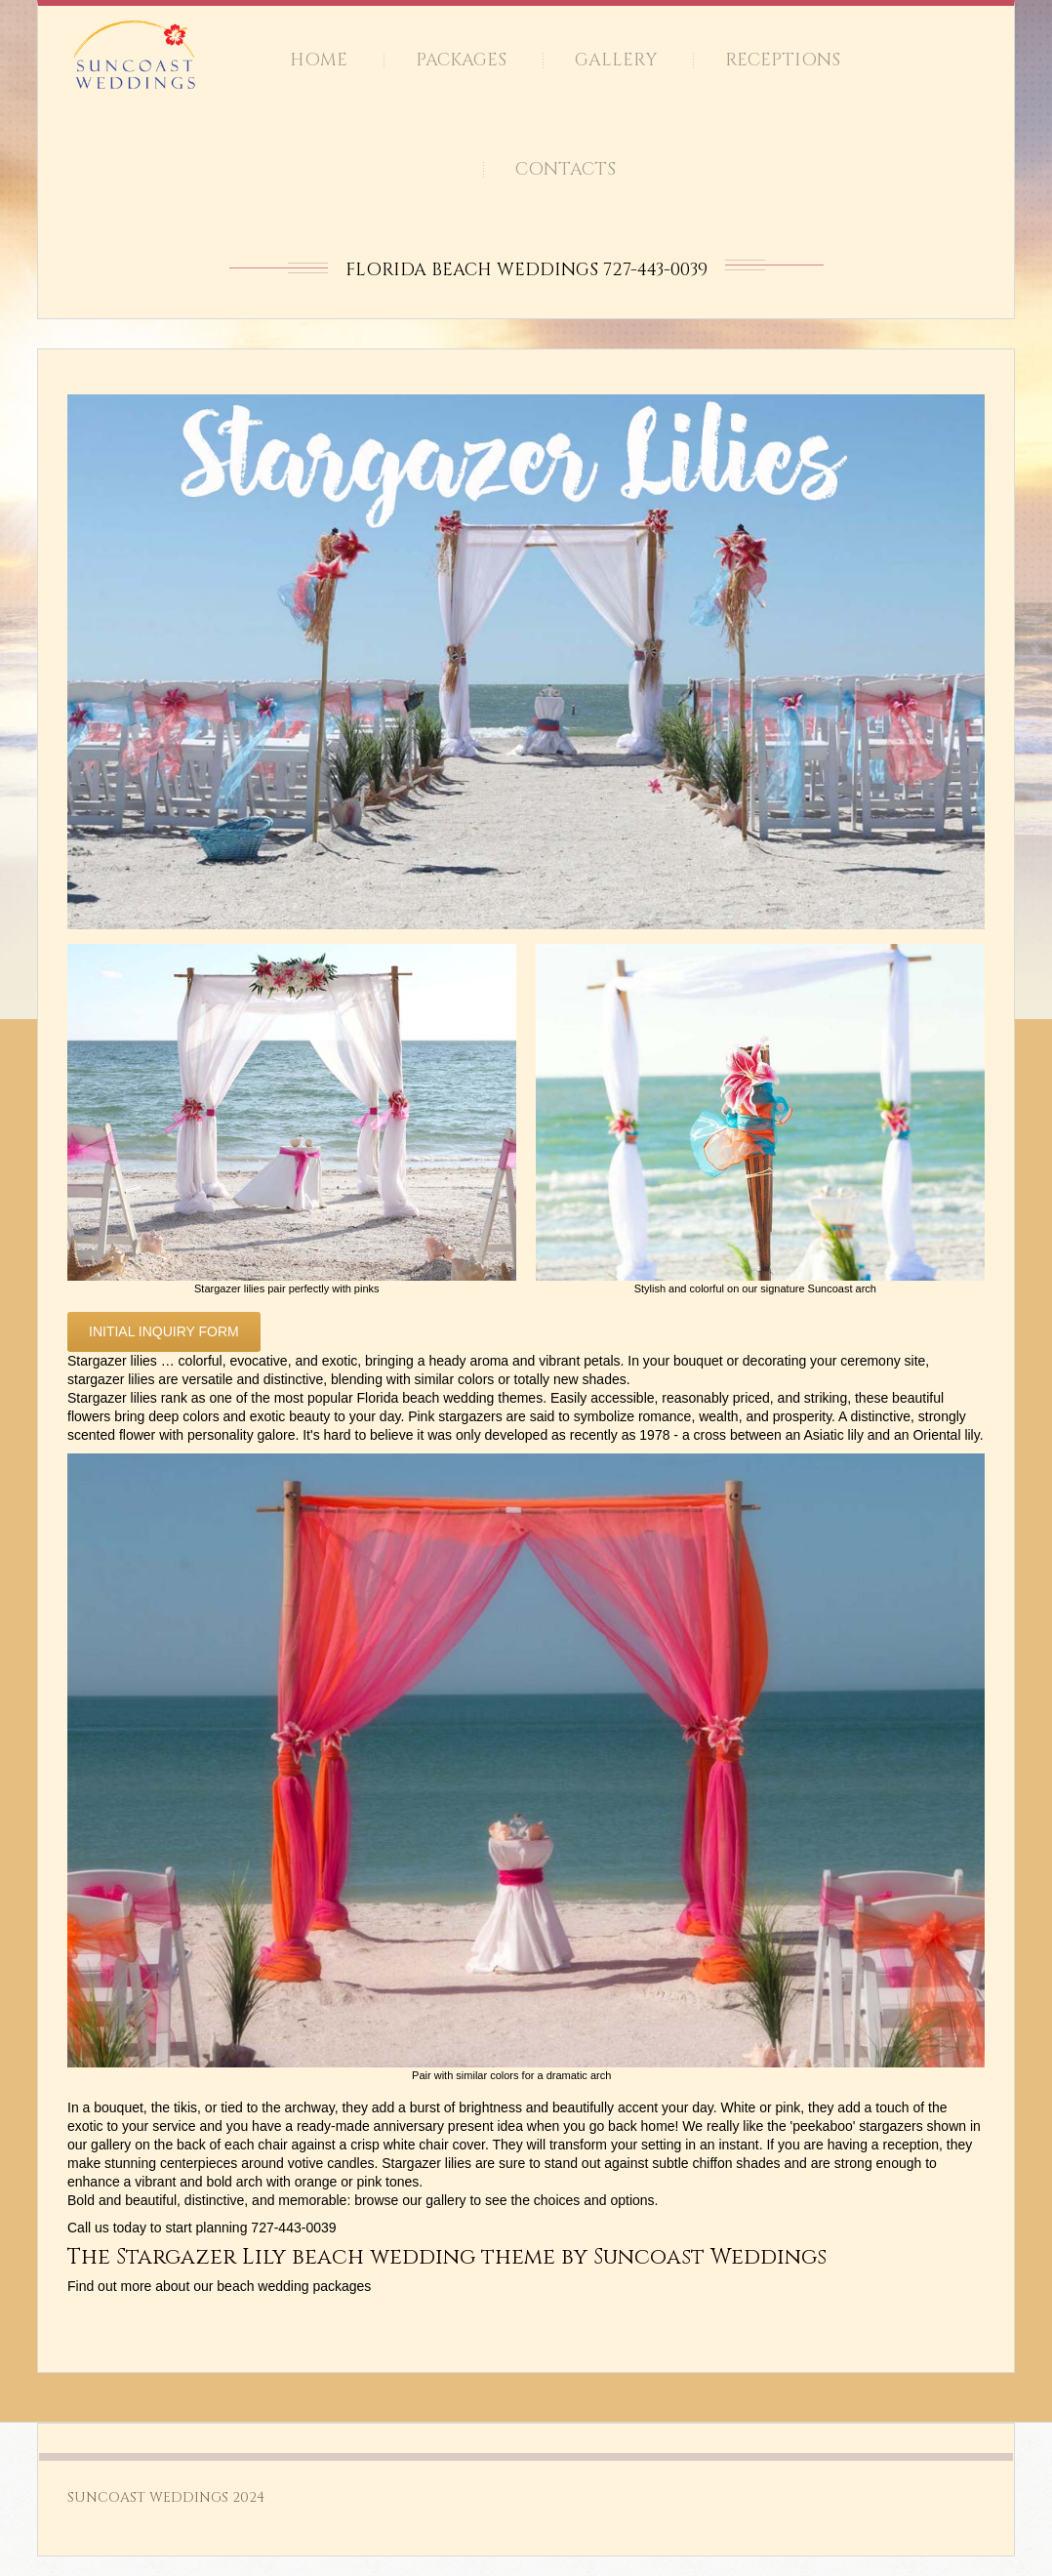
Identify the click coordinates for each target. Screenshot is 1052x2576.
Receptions (782, 60)
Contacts (565, 169)
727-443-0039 (293, 2227)
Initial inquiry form (164, 1331)
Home (318, 60)
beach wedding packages (294, 2286)
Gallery (616, 60)
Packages (461, 60)
